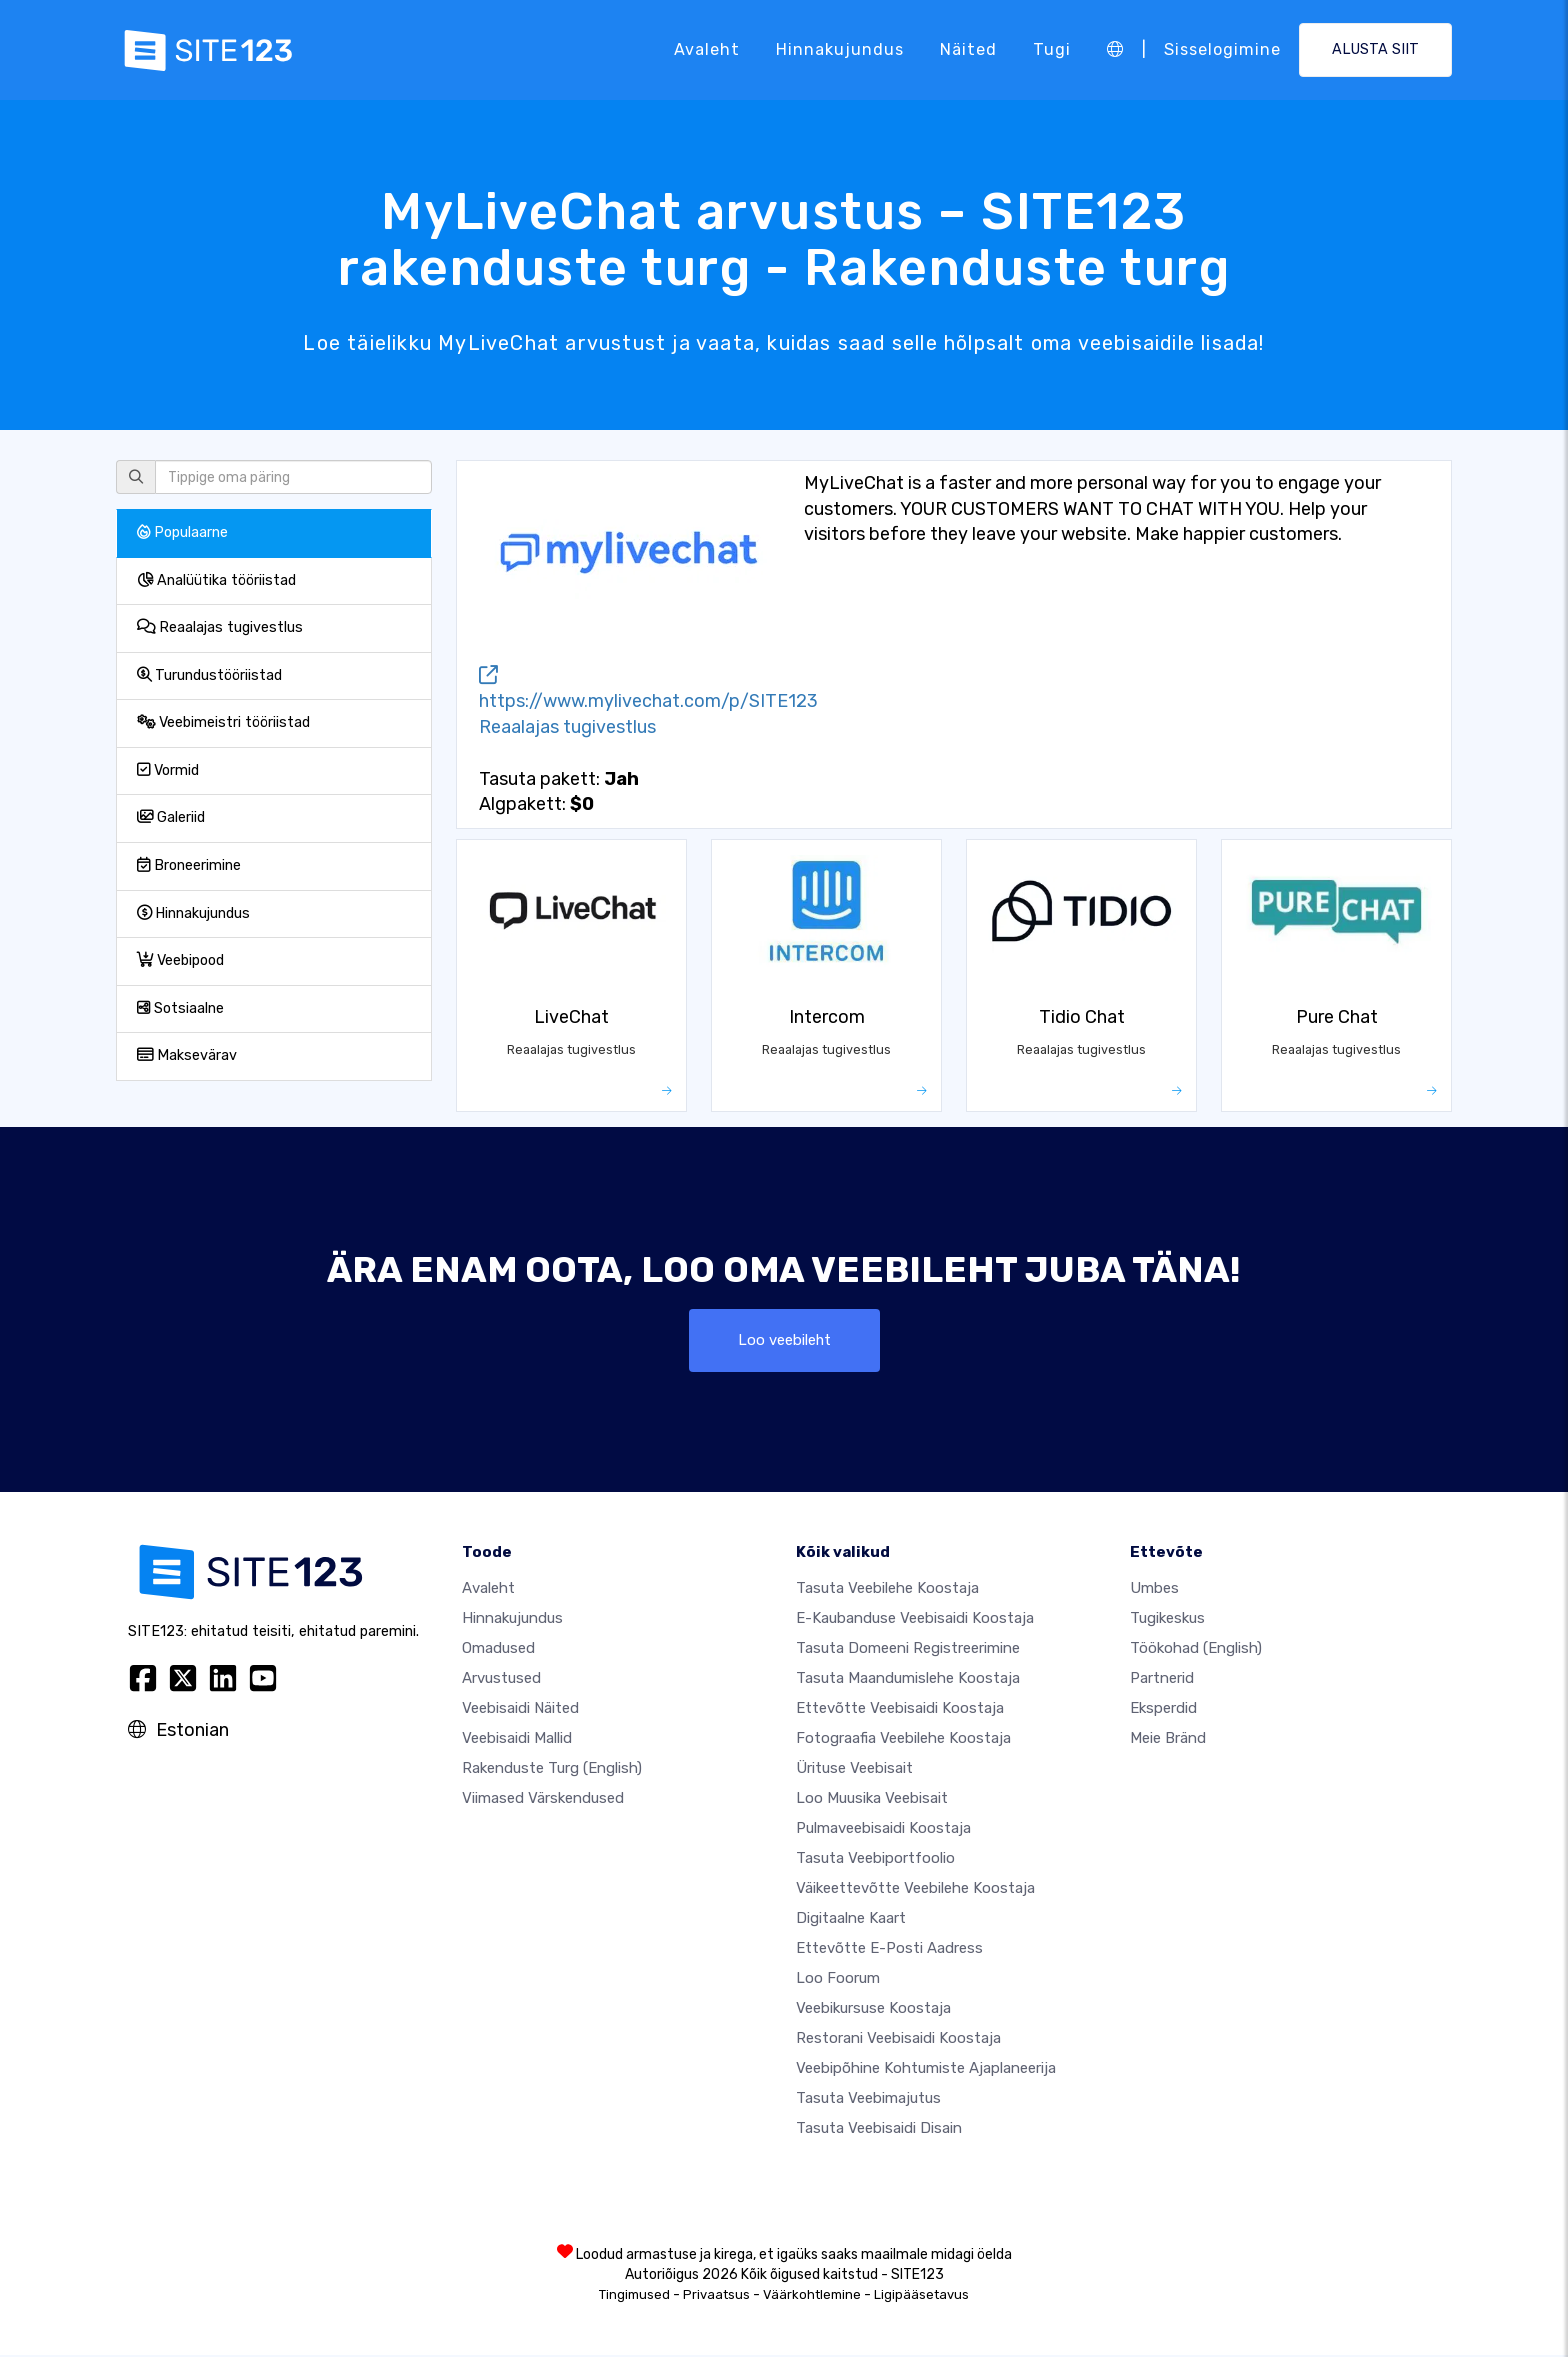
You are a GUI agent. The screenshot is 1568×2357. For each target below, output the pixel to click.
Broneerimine (189, 865)
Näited (968, 49)
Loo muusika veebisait (872, 1800)
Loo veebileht (784, 1340)
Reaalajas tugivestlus (220, 627)
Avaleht (707, 49)
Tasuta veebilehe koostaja (887, 1590)
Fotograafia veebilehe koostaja (903, 1740)
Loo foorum (838, 1980)
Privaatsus (716, 2296)
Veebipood (180, 960)
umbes (1154, 1590)
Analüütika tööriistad (216, 580)
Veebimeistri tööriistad (223, 722)
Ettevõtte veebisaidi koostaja (900, 1710)
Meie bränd (1168, 1740)
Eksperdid (1163, 1710)
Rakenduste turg (552, 1770)
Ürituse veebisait (854, 1770)
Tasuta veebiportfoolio (875, 1860)
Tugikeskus (1167, 1620)
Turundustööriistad (209, 675)
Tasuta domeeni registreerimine (908, 1650)
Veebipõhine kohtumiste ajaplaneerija (926, 2070)
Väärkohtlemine (812, 2296)
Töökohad (1196, 1650)
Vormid (168, 770)
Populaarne (182, 532)
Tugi (1052, 49)
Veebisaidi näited (520, 1710)
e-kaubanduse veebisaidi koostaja (915, 1620)
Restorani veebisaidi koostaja (898, 2040)
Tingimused (634, 2296)
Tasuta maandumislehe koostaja (908, 1680)
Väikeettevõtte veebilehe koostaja (915, 1890)
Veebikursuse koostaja (873, 2010)
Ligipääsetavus (921, 2296)
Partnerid (1162, 1680)
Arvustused (501, 1680)
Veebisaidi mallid (517, 1740)
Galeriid (171, 817)
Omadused (498, 1650)
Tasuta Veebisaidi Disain (879, 2130)
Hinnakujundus (840, 49)
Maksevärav (187, 1055)
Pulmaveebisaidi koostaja (883, 1830)
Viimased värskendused (543, 1800)
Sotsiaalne (180, 1008)
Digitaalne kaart (851, 1920)
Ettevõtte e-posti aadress (889, 1950)
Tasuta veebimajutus (868, 2100)
